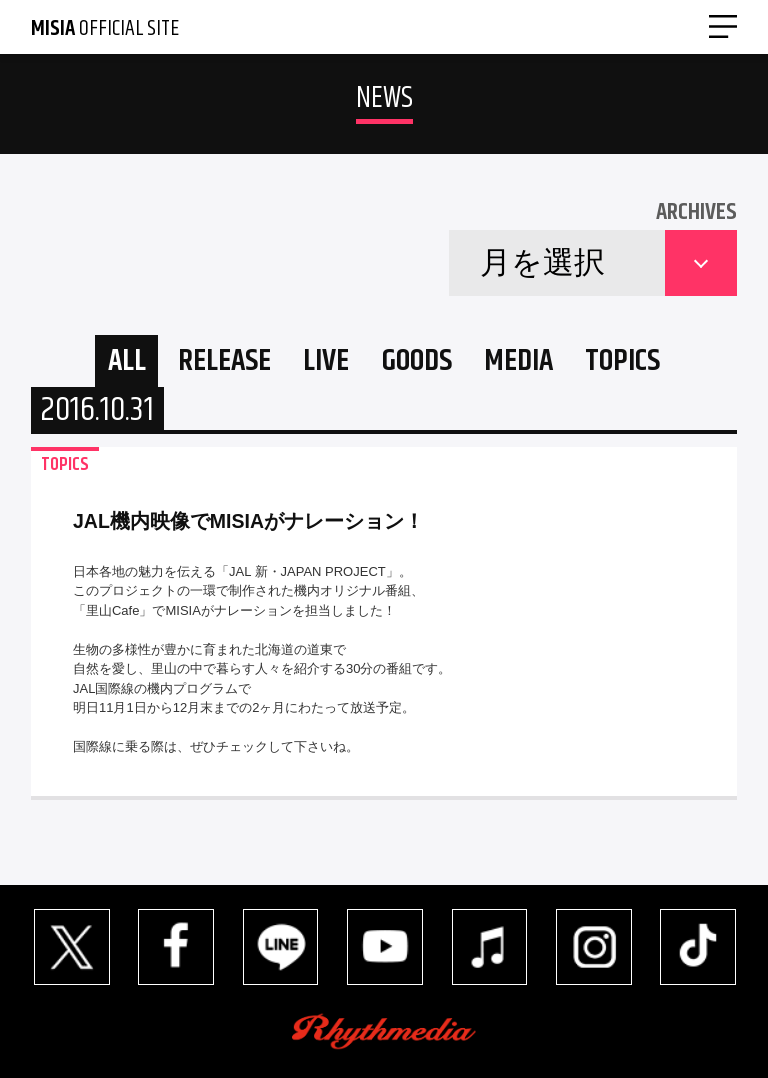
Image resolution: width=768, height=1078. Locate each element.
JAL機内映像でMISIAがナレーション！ (248, 521)
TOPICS (622, 361)
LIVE (326, 361)
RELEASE (224, 361)
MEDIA (518, 361)
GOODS (417, 361)
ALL (127, 361)
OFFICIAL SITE (105, 29)
